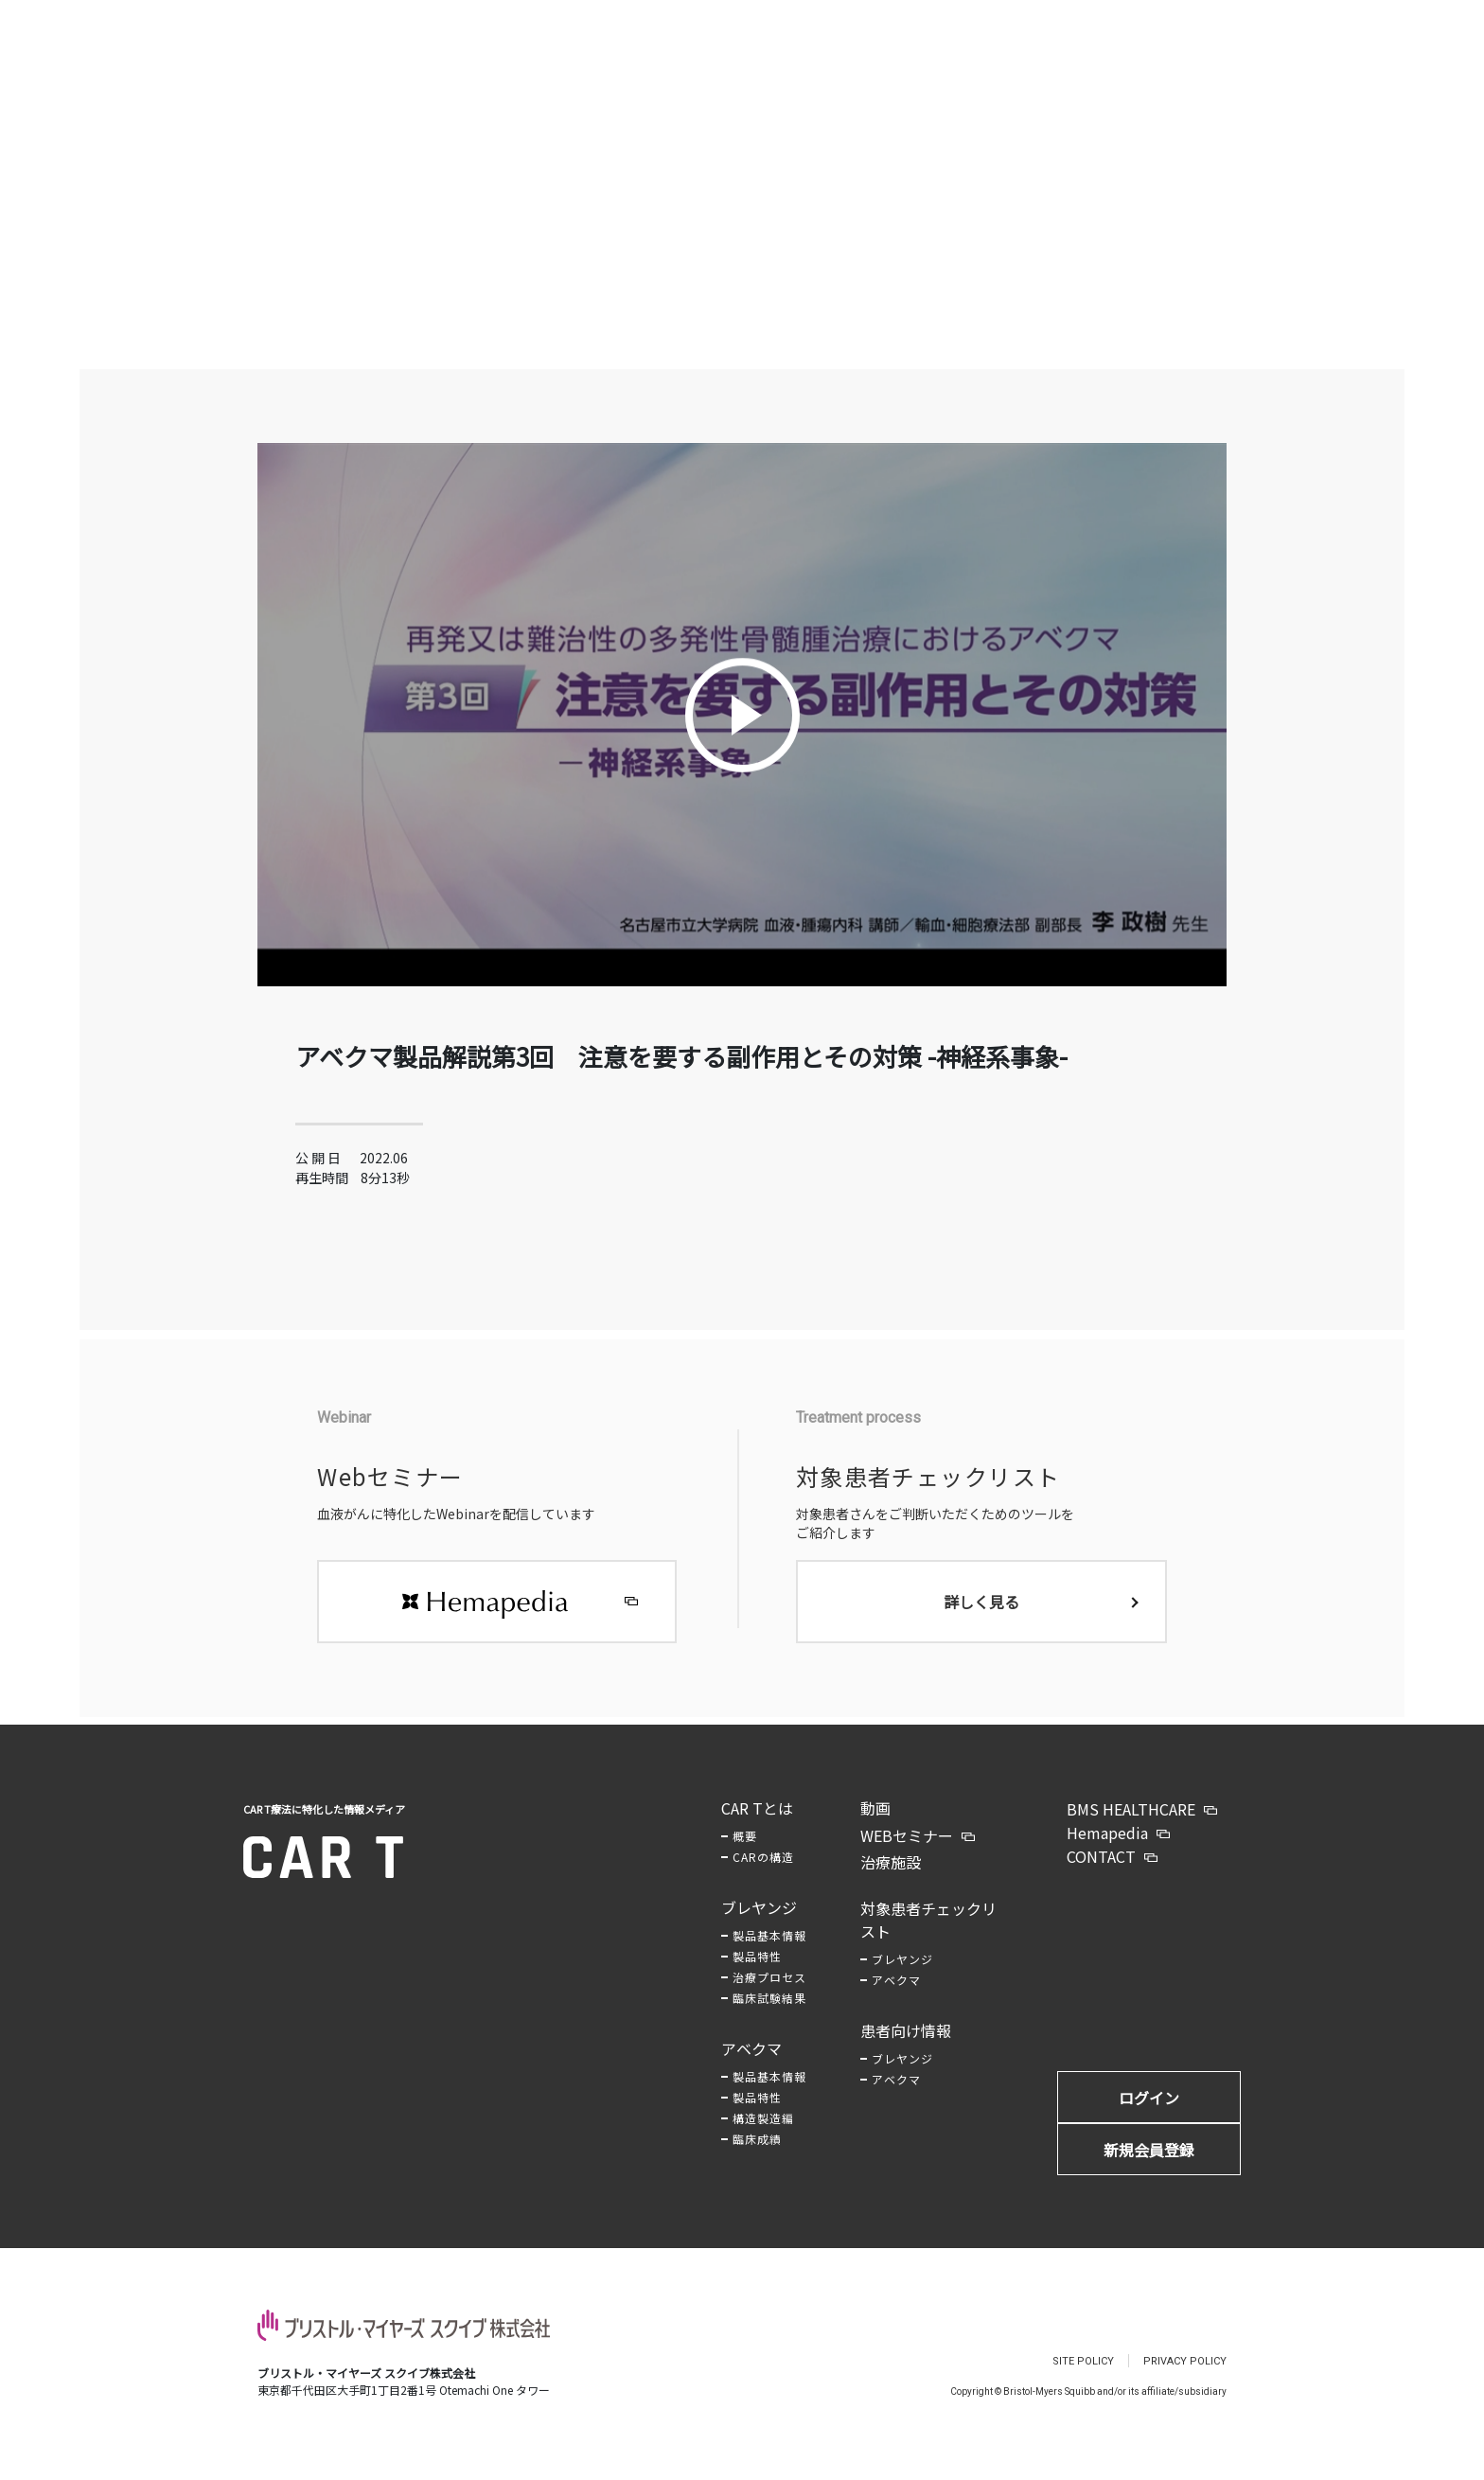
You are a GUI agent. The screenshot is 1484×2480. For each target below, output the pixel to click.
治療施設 (890, 1880)
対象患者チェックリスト (928, 1938)
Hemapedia (1107, 1851)
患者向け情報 (905, 2049)
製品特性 (757, 1975)
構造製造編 (763, 2137)
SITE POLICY (1083, 2380)
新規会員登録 (1149, 2168)
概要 (745, 1855)
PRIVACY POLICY (1185, 2380)
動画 (875, 1827)
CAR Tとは (757, 1827)
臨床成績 (757, 2158)
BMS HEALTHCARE (1131, 1827)
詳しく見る (981, 1620)
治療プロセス (769, 1996)
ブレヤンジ (759, 1926)
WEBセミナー (906, 1854)
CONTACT (1101, 1875)
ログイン (1149, 2116)
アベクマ (751, 2067)
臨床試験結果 (769, 2017)
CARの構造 (763, 1876)
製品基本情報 (769, 1954)
